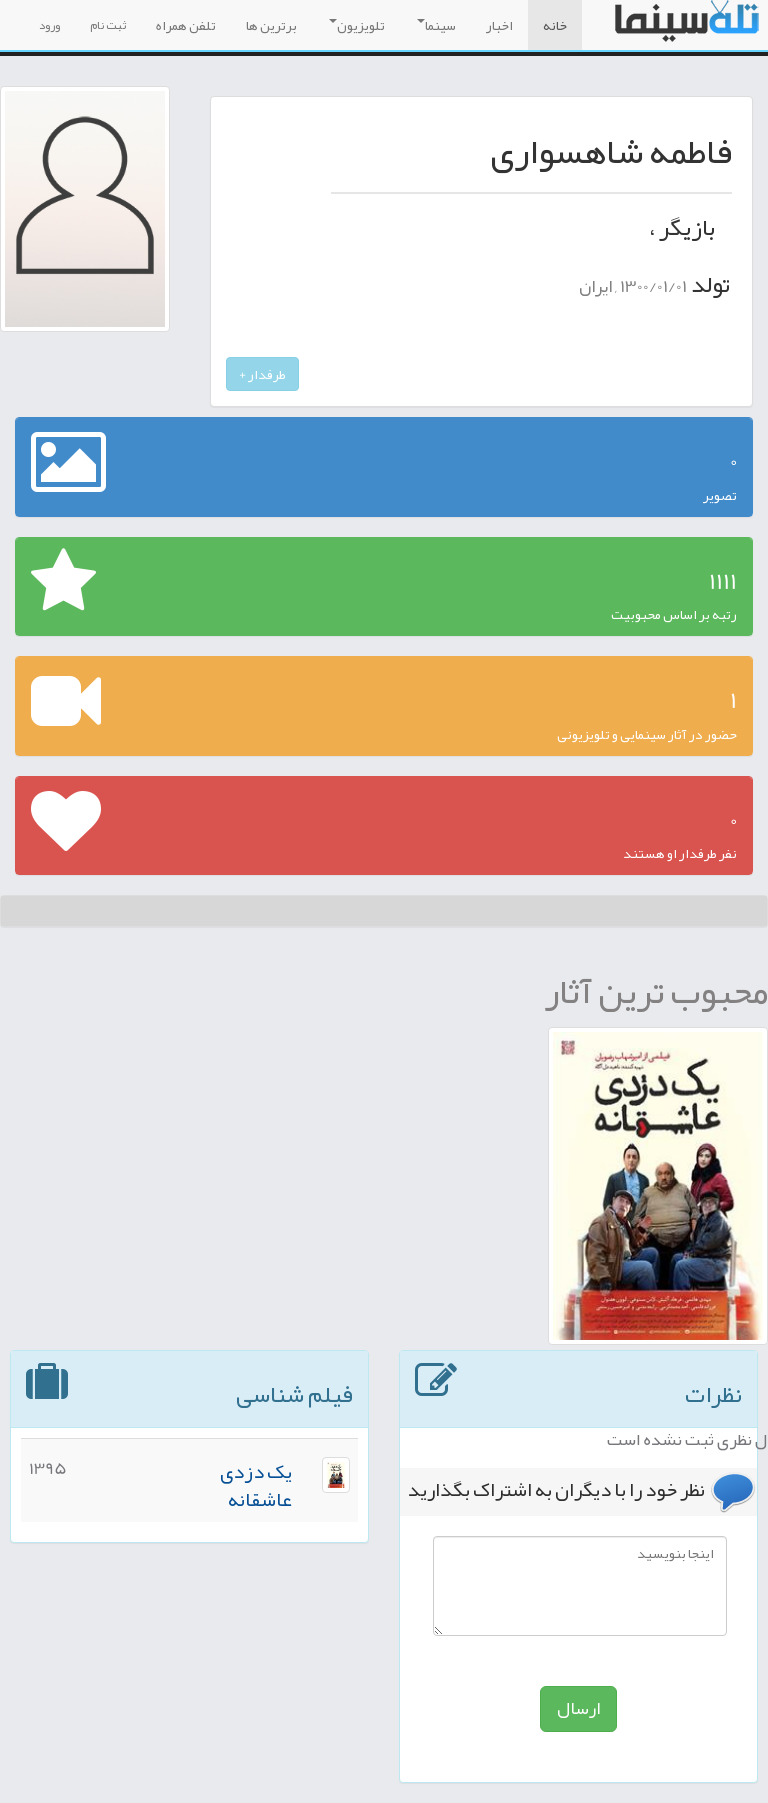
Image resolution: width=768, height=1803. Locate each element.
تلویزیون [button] (357, 25)
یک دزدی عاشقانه (256, 1485)
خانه (555, 25)
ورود (49, 25)
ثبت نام (108, 25)
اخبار (499, 25)
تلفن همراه (186, 25)
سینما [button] (436, 25)
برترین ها (271, 25)
